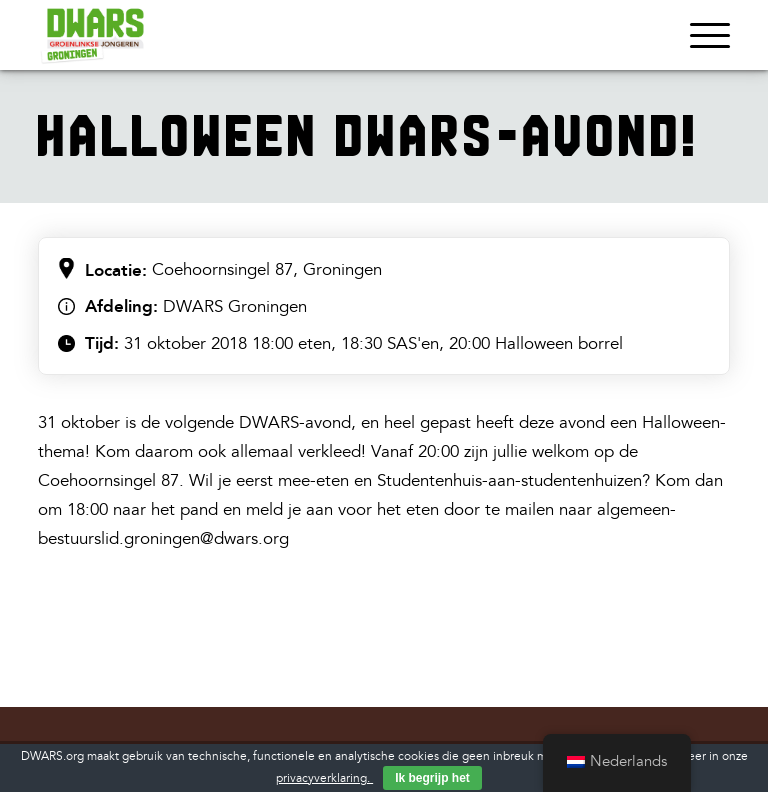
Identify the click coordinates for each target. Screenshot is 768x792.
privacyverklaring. (324, 778)
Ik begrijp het (432, 778)
